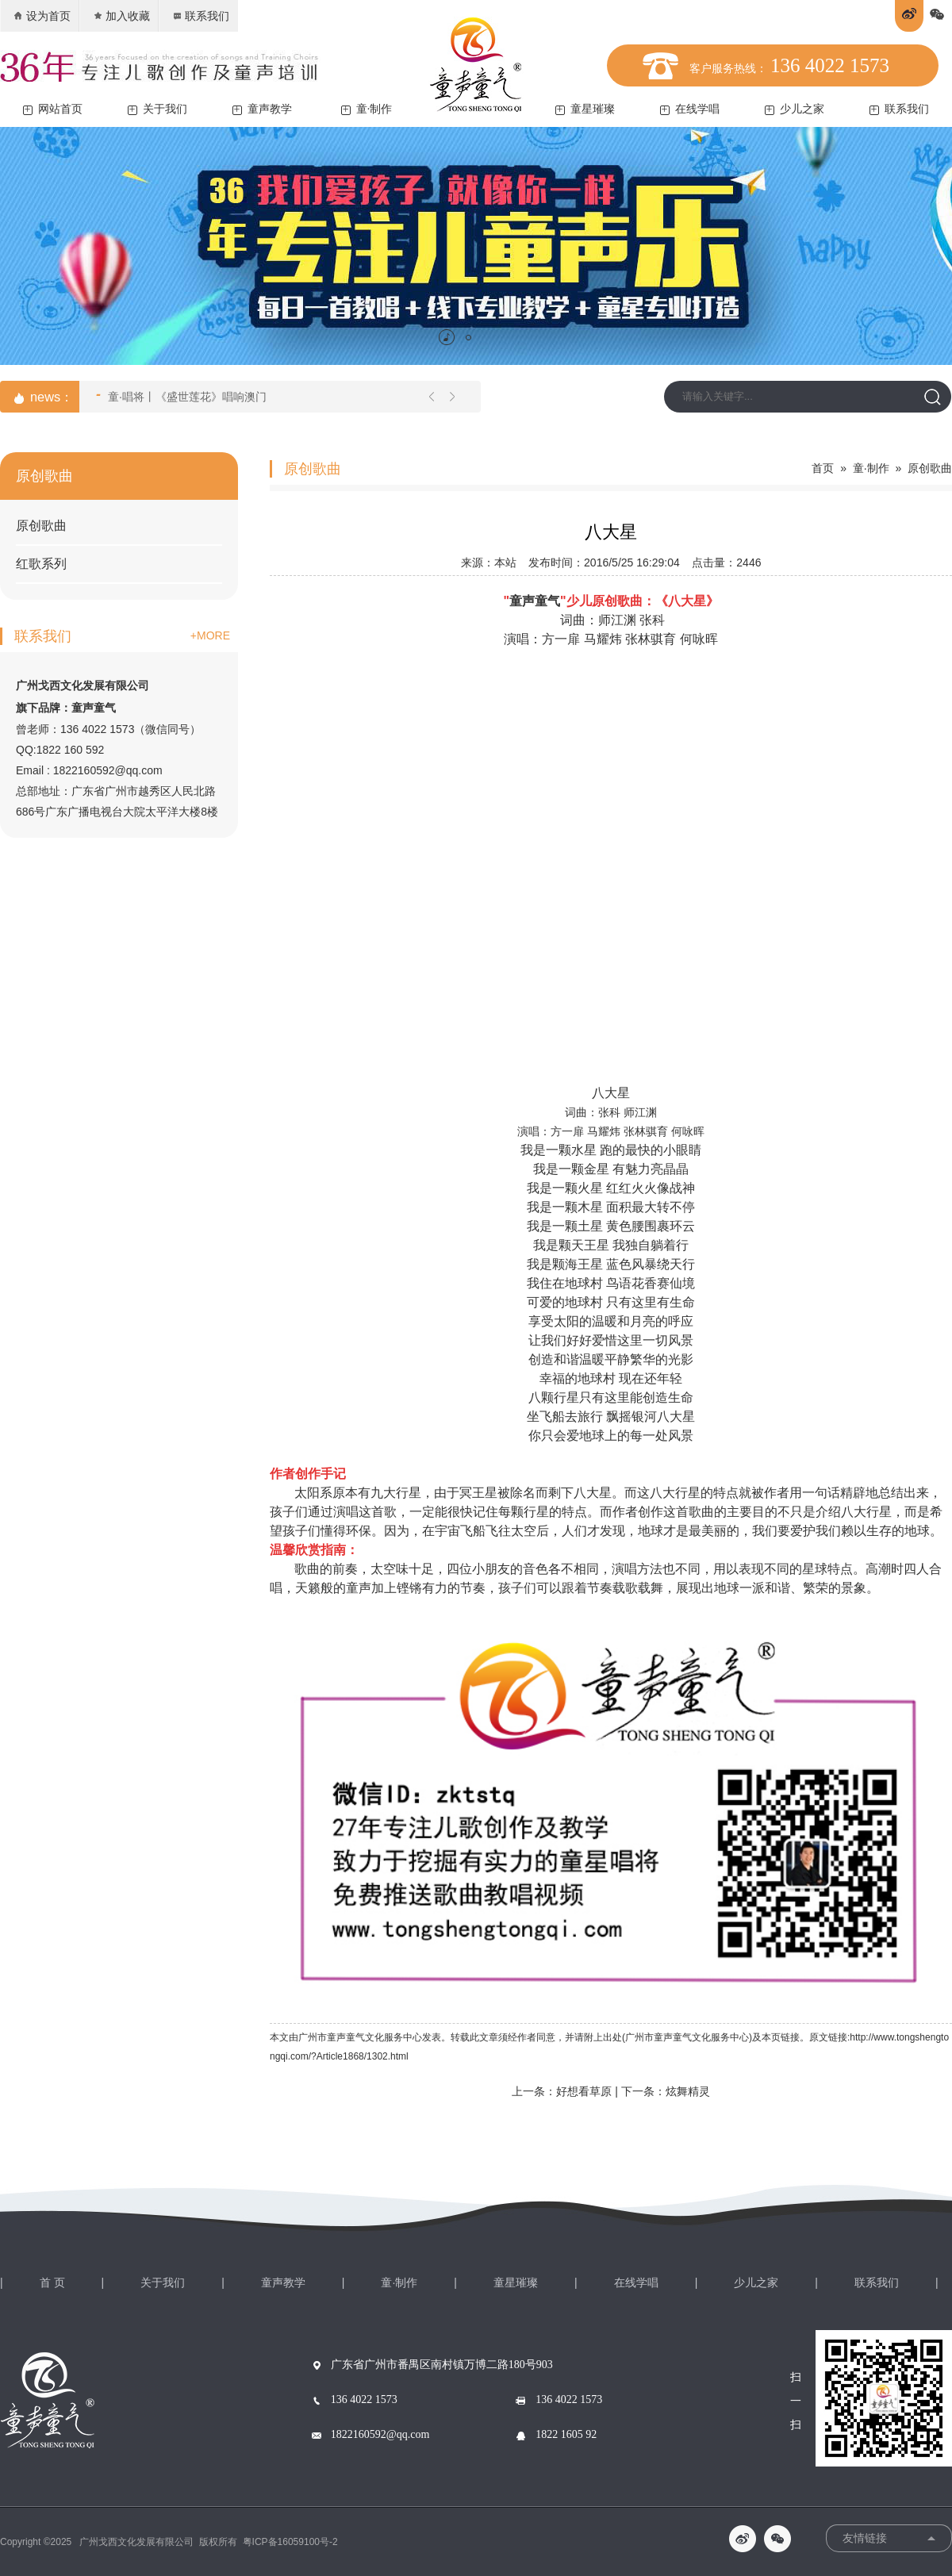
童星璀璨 (585, 109)
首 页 (52, 2282)
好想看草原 (584, 2091)
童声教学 (262, 109)
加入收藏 (121, 16)
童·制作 (367, 109)
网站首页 (53, 109)
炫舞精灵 (688, 2091)
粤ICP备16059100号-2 (290, 2541)
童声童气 (534, 601)
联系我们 (200, 16)
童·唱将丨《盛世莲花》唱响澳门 (181, 395)
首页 (823, 468)
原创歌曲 (41, 525)
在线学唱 (690, 109)
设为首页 (42, 16)
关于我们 (157, 109)
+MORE (210, 635)
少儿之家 (794, 109)
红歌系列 (41, 563)
